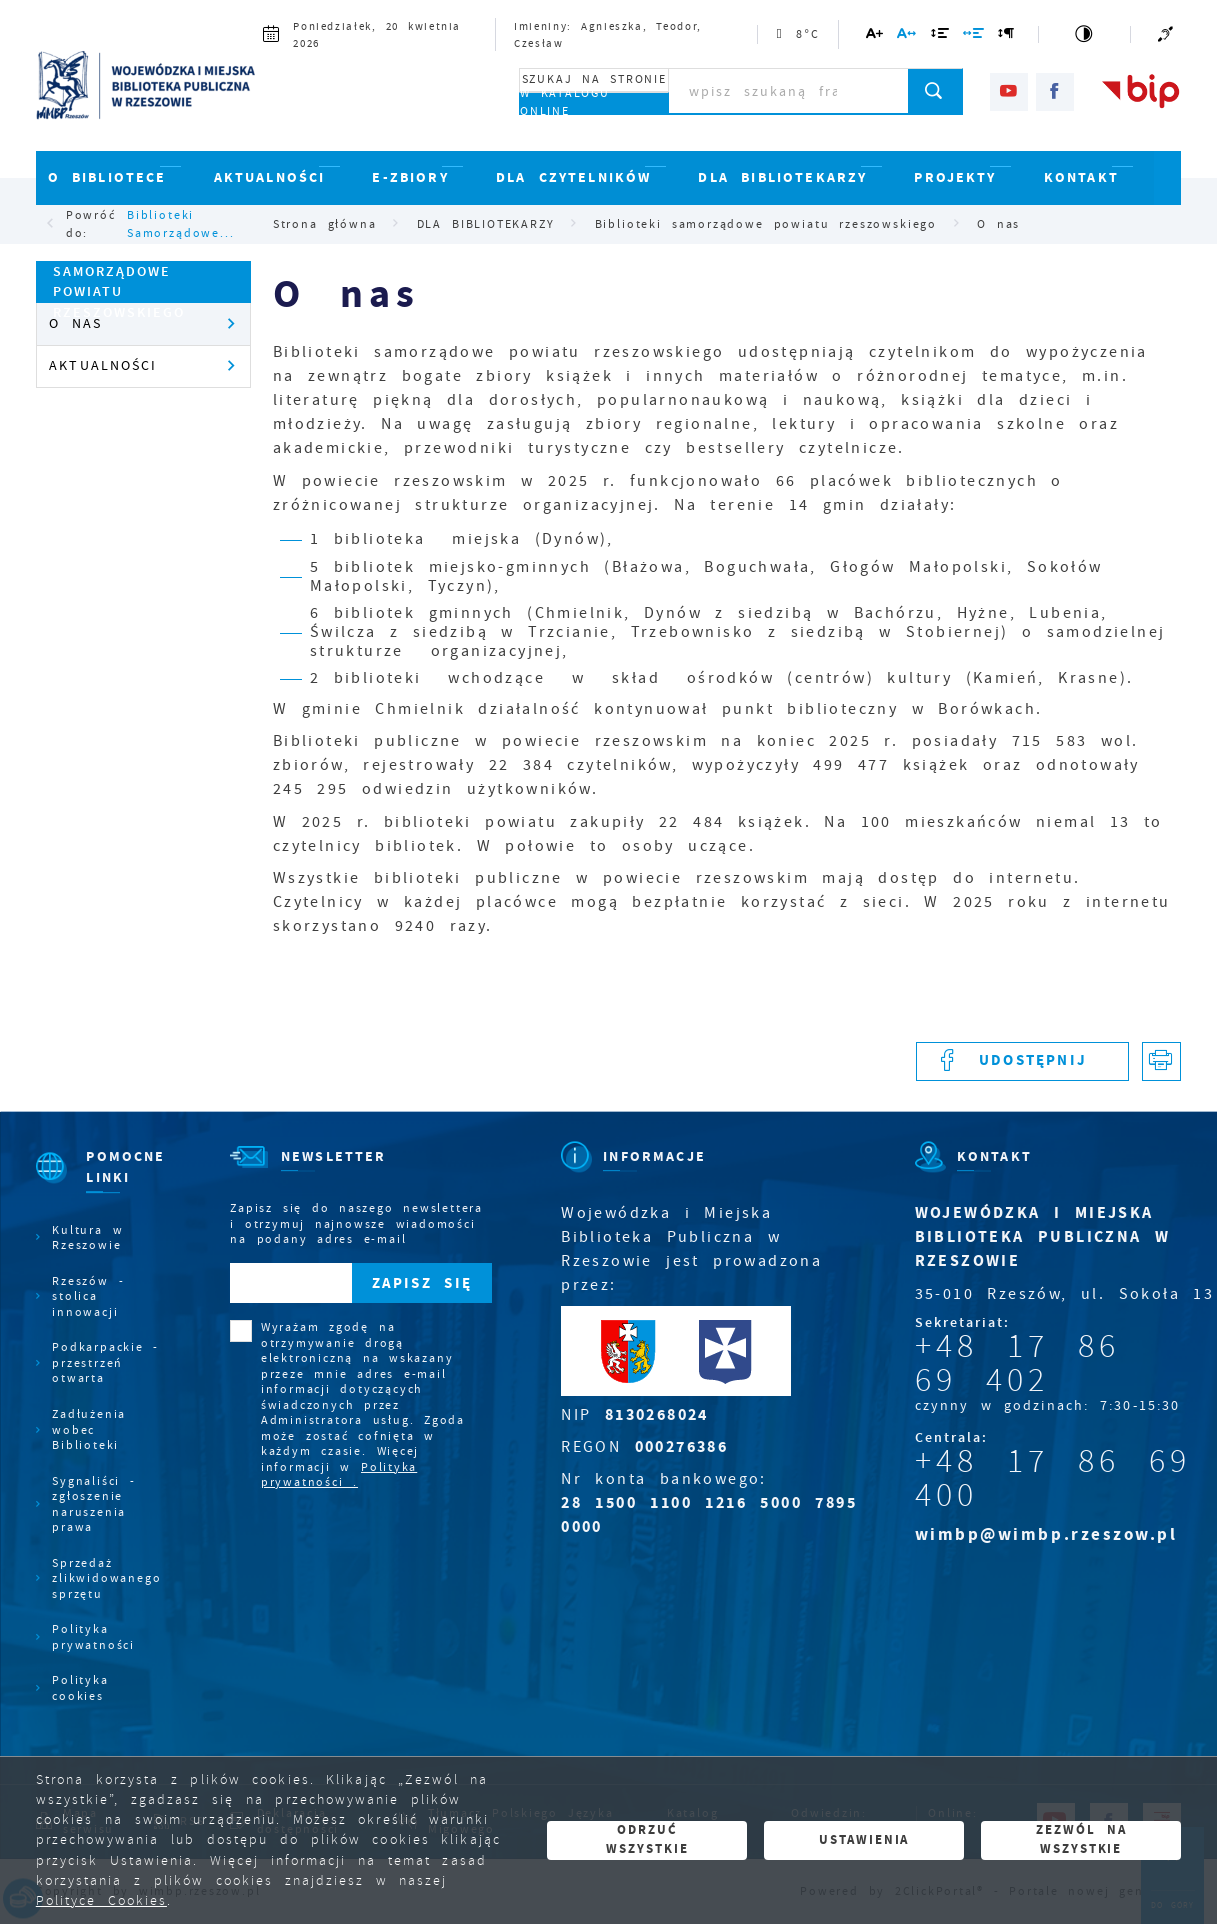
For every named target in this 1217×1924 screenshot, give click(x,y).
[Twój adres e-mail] (291, 1282)
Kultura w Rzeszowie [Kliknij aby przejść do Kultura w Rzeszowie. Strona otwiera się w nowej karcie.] (87, 1238)
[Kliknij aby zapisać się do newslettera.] (422, 1282)
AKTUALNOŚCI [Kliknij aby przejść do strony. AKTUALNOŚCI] (270, 177)
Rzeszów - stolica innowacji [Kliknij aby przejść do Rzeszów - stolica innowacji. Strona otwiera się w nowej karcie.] (88, 1297)
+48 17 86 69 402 (1017, 1363)
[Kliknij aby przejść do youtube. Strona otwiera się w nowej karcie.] (1009, 92)
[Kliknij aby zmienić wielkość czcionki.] (875, 36)
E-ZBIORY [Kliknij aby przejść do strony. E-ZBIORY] (410, 177)
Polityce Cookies (101, 1900)
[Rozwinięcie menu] (98, 1184)
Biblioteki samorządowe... (181, 224)
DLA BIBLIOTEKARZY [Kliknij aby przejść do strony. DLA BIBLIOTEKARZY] (782, 177)
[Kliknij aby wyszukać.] (935, 91)
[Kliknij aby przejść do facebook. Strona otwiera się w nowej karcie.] (1055, 92)
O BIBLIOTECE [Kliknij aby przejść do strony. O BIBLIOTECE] (107, 177)
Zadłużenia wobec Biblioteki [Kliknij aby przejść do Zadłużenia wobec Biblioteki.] (89, 1430)
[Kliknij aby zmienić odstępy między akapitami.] (1007, 36)
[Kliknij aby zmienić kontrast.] (1084, 34)
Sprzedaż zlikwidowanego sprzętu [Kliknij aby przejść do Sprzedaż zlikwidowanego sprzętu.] (106, 1579)
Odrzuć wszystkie (647, 1839)
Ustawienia (864, 1839)
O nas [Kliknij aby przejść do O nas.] (75, 323)
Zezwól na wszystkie (1081, 1839)
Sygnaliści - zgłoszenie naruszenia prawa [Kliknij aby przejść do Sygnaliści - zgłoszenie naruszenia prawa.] (93, 1504)
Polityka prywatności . (339, 1474)
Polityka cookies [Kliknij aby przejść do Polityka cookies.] (80, 1688)
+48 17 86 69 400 (1053, 1478)
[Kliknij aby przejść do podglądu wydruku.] (1161, 1061)
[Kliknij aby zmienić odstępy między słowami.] (974, 36)
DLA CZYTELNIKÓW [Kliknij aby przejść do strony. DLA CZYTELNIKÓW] (574, 177)
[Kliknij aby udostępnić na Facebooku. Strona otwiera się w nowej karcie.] (1022, 1061)
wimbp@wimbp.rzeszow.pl (1046, 1534)
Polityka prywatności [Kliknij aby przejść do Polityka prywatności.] (93, 1637)
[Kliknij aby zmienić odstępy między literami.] (907, 36)
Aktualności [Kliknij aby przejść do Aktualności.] (102, 365)
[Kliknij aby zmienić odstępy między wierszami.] (940, 36)
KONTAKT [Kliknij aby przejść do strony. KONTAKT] (1081, 177)
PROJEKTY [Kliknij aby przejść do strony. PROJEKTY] (955, 177)
